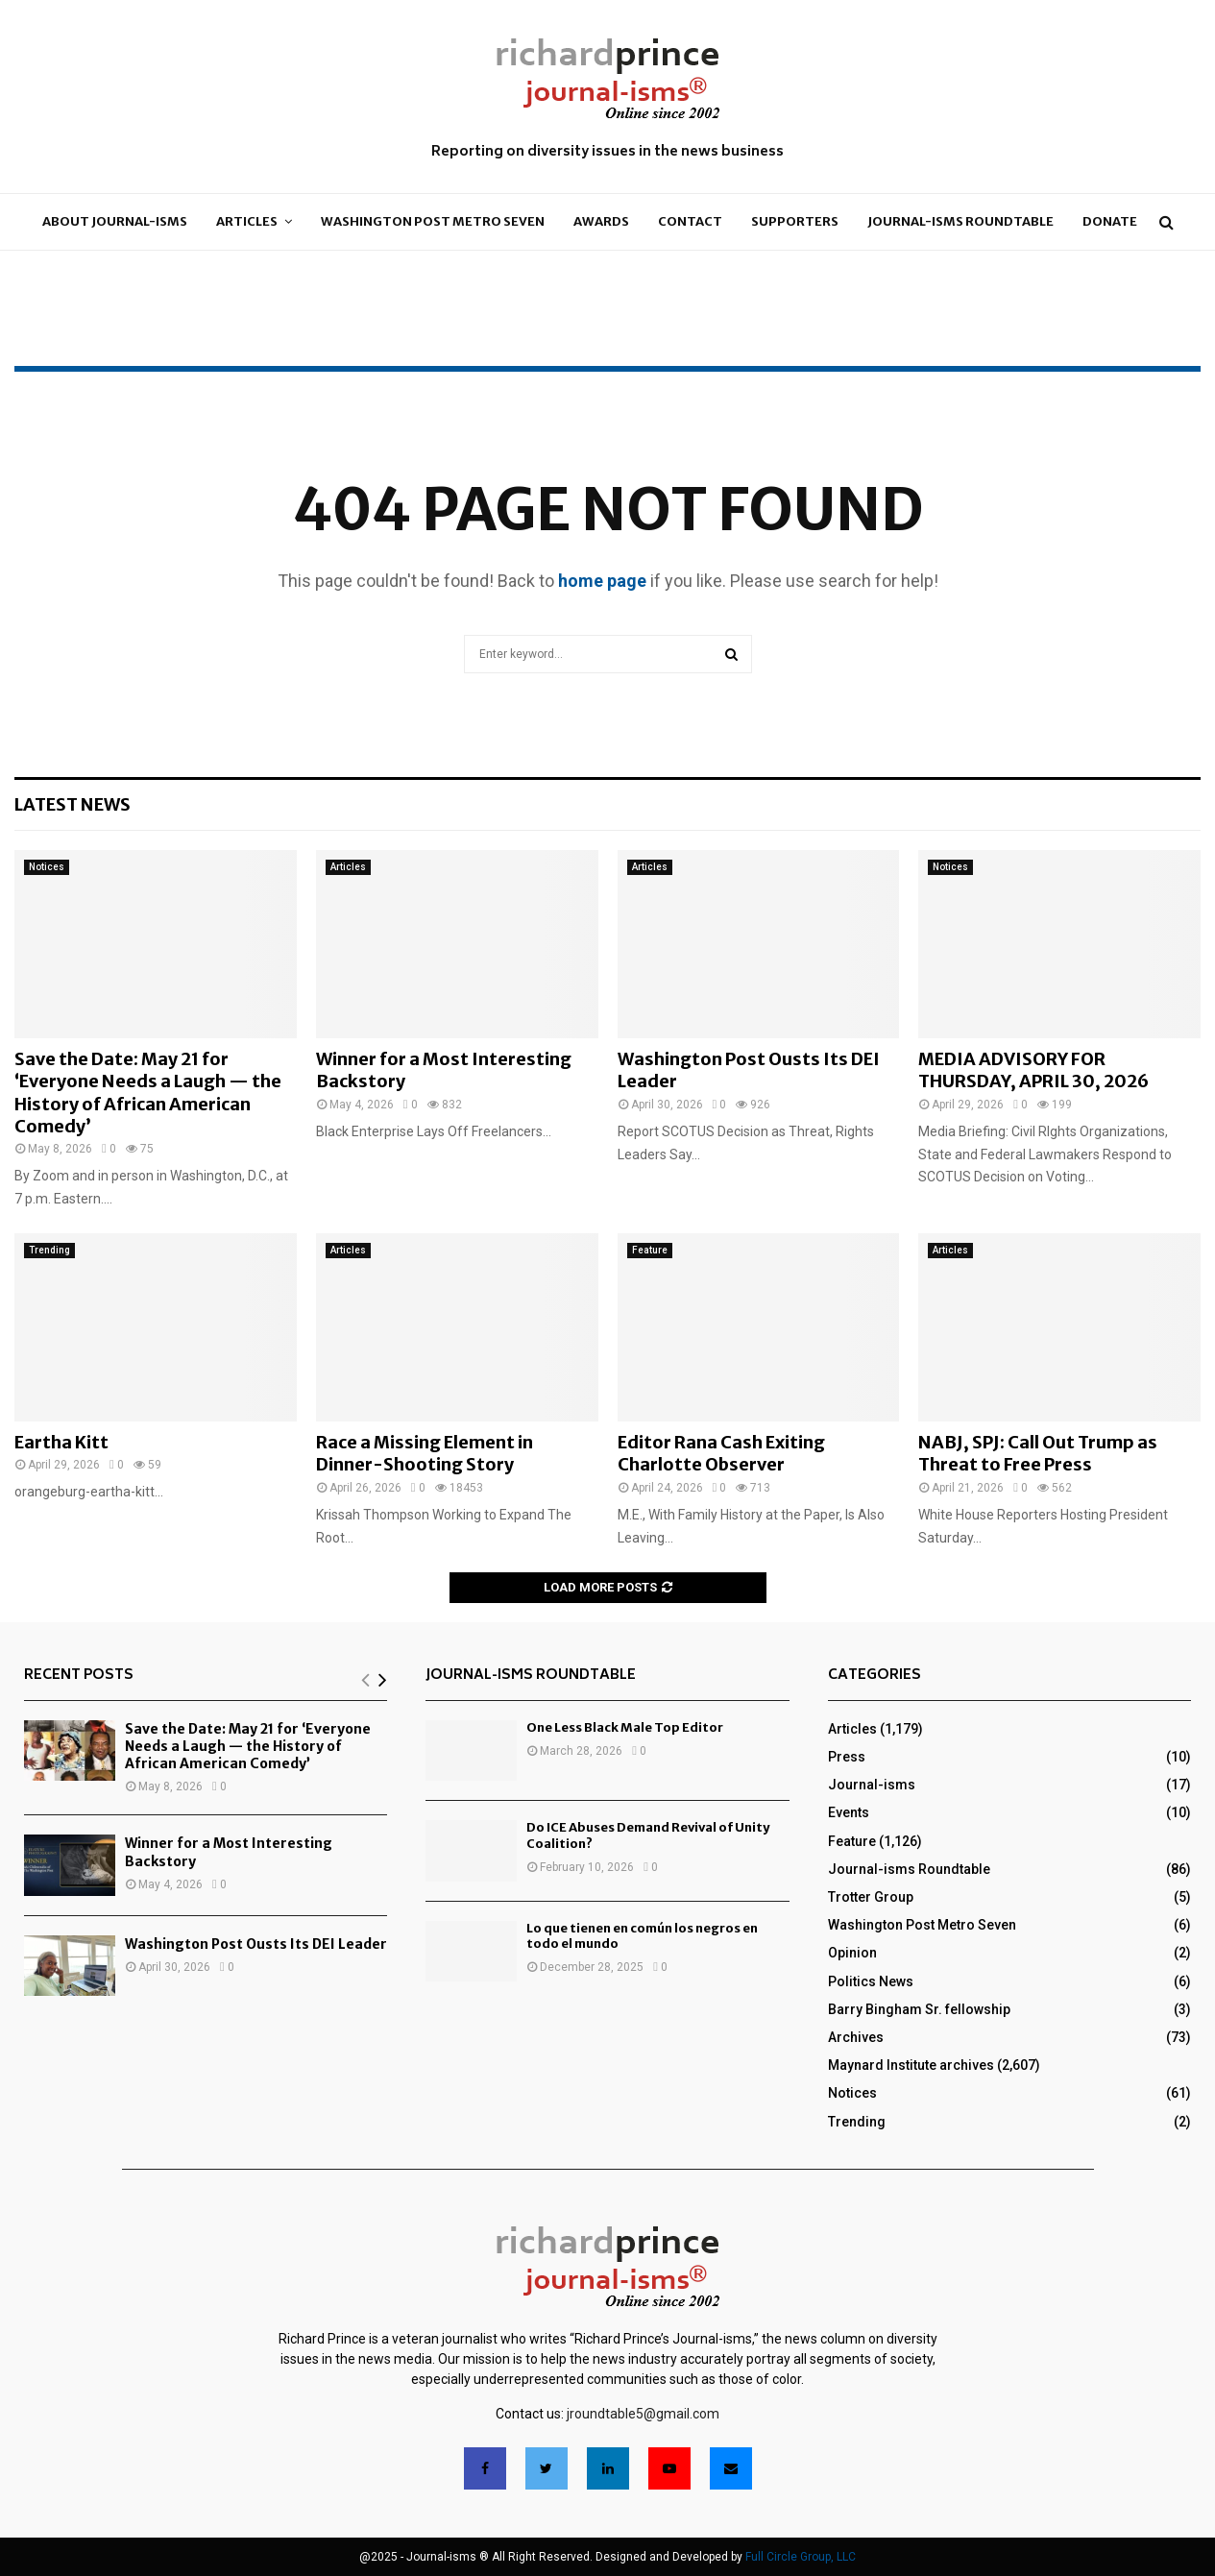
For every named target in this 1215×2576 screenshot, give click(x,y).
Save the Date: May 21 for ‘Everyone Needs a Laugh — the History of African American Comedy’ (147, 1092)
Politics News (870, 1981)
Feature (650, 1250)
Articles (247, 221)
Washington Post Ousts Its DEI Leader (256, 1944)
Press (846, 1756)
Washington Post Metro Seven (433, 221)
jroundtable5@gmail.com (643, 2413)
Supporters (794, 221)
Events (848, 1812)
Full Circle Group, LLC (800, 2557)
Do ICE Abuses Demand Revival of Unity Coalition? (647, 1835)
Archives (856, 2037)
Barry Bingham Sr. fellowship (919, 2009)
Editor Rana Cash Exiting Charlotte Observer (721, 1453)
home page (602, 581)
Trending (49, 1250)
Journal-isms (871, 1784)
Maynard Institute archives (911, 2065)
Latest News (72, 804)
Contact (690, 221)
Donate (1109, 221)
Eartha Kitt (61, 1442)
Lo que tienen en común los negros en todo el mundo (642, 1936)
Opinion (852, 1952)
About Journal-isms (114, 221)
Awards (601, 221)
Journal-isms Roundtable (960, 221)
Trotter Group (870, 1897)
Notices (46, 867)
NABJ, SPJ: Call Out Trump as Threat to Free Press (1037, 1453)
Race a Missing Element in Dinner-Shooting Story (424, 1453)
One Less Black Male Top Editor (624, 1727)
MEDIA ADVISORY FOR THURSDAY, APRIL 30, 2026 (1033, 1070)
